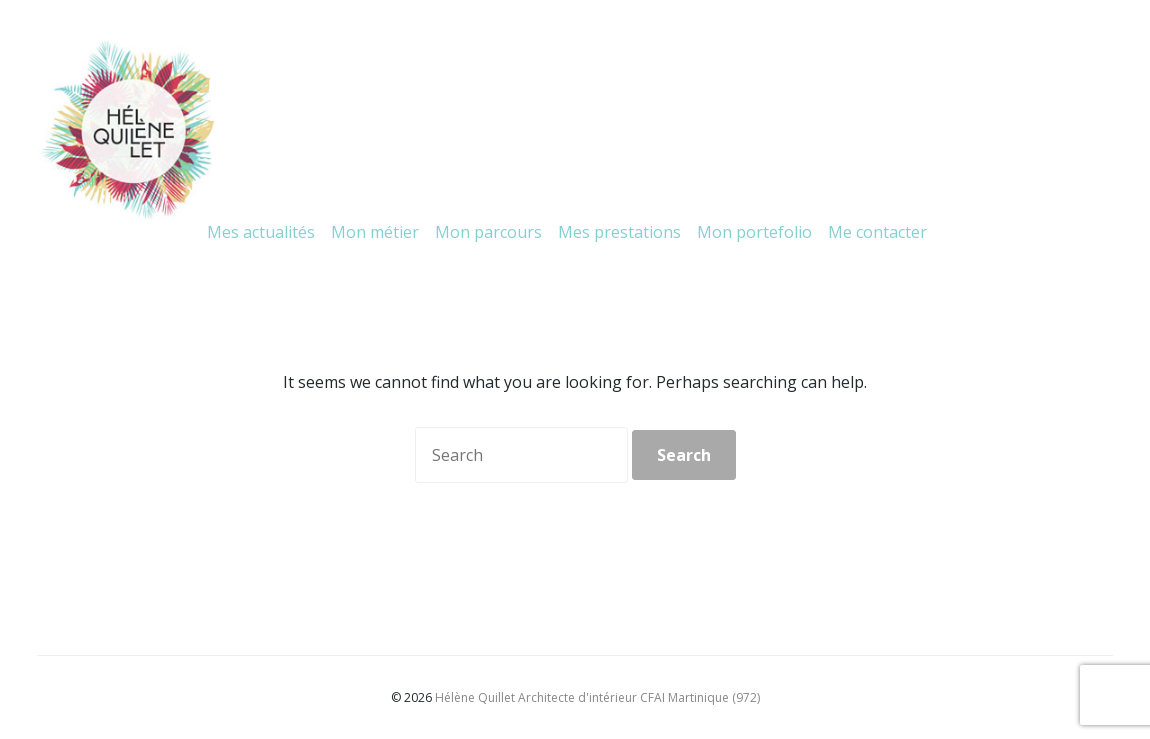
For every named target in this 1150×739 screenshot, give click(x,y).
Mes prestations (619, 232)
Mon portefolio (754, 232)
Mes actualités (261, 232)
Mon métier (375, 232)
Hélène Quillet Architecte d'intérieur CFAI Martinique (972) (597, 697)
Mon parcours (488, 232)
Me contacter (877, 232)
